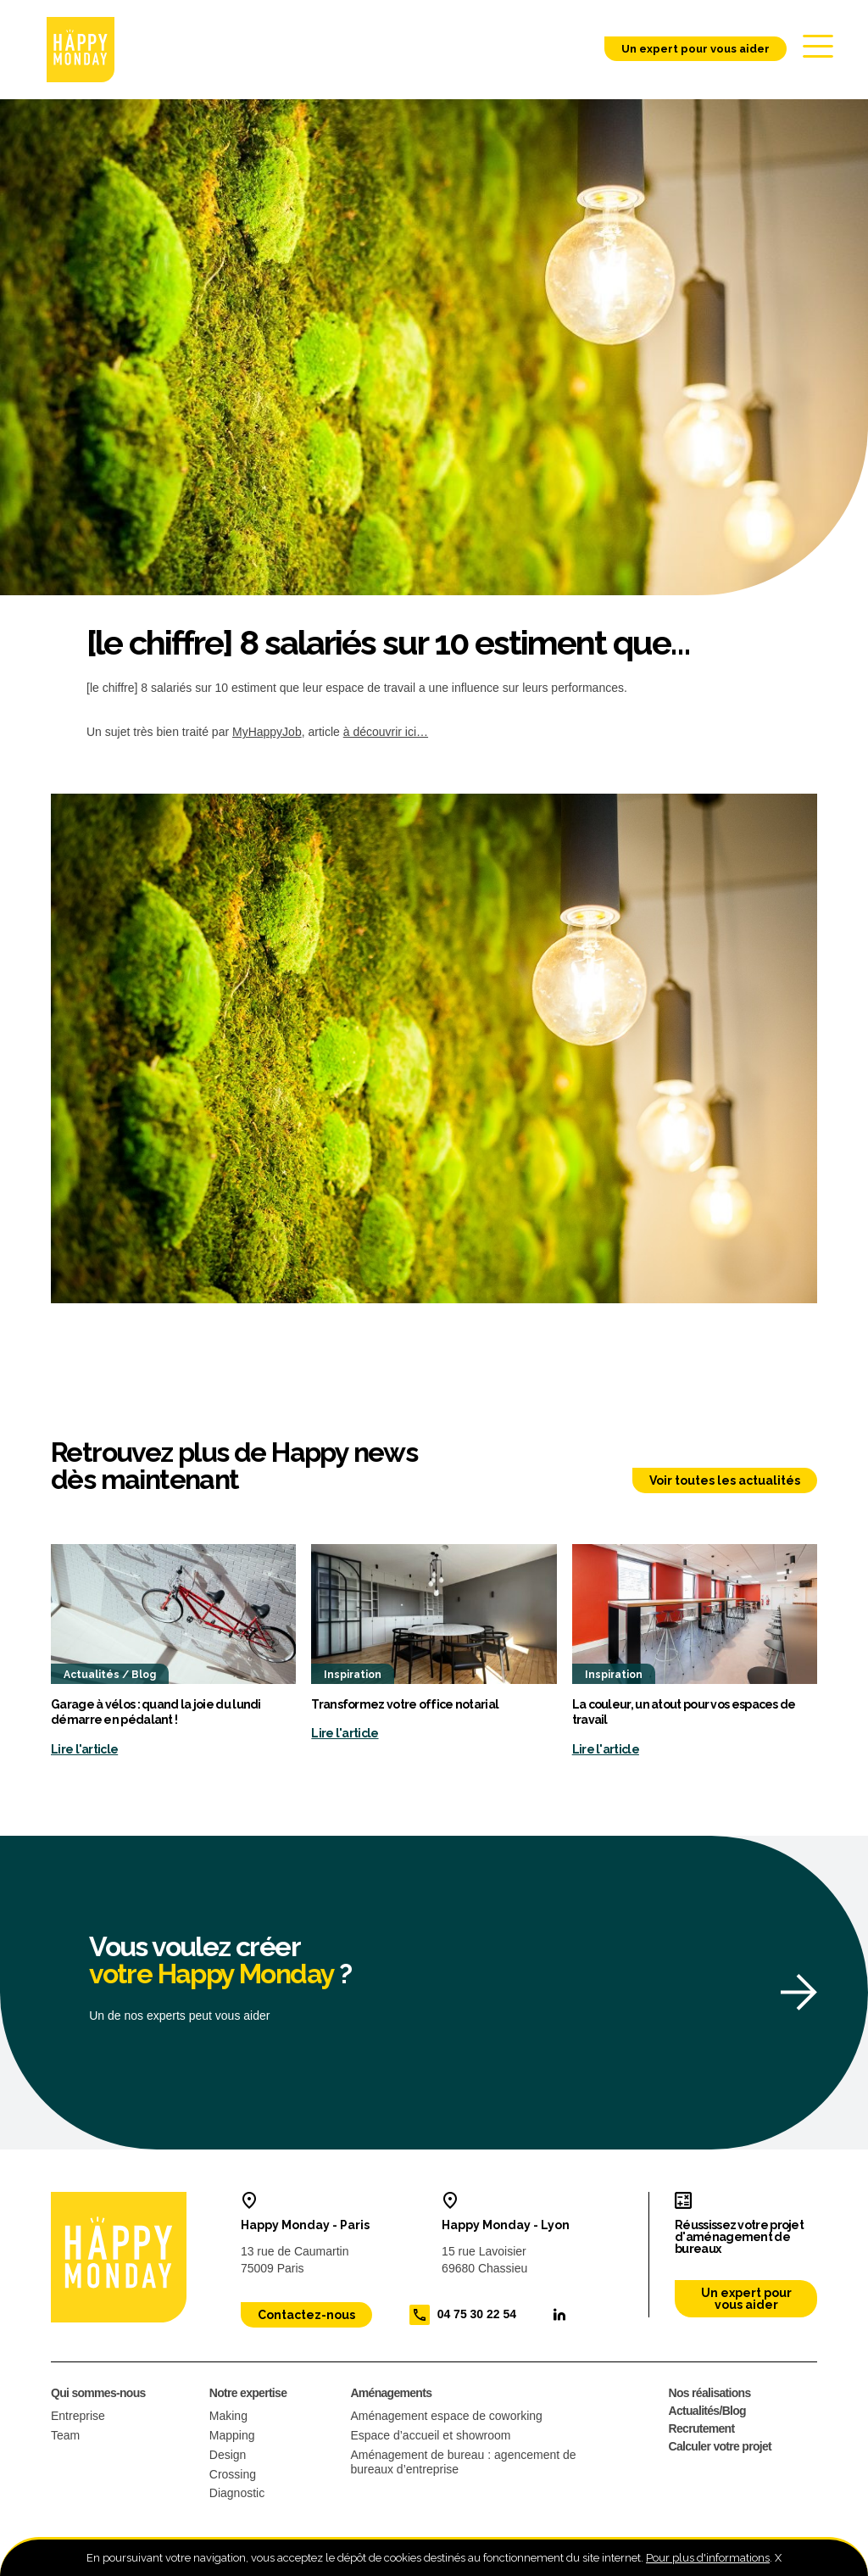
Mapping (232, 2437)
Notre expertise (248, 2395)
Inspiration (352, 1676)
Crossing (232, 2476)
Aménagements (390, 2395)
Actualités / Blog (110, 1676)
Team (65, 2437)
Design (228, 2456)
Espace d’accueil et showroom (430, 2437)
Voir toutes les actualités (724, 1482)
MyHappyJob (267, 733)
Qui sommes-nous (98, 2395)
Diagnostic (236, 2495)
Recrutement (702, 2430)
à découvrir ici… (385, 733)
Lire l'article (84, 1751)
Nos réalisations (710, 2395)
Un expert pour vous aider (683, 50)
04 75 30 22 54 (476, 2315)
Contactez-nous (306, 2317)
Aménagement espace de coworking (446, 2417)
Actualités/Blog (707, 2412)
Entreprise (78, 2417)
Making (228, 2417)
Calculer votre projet (720, 2448)
